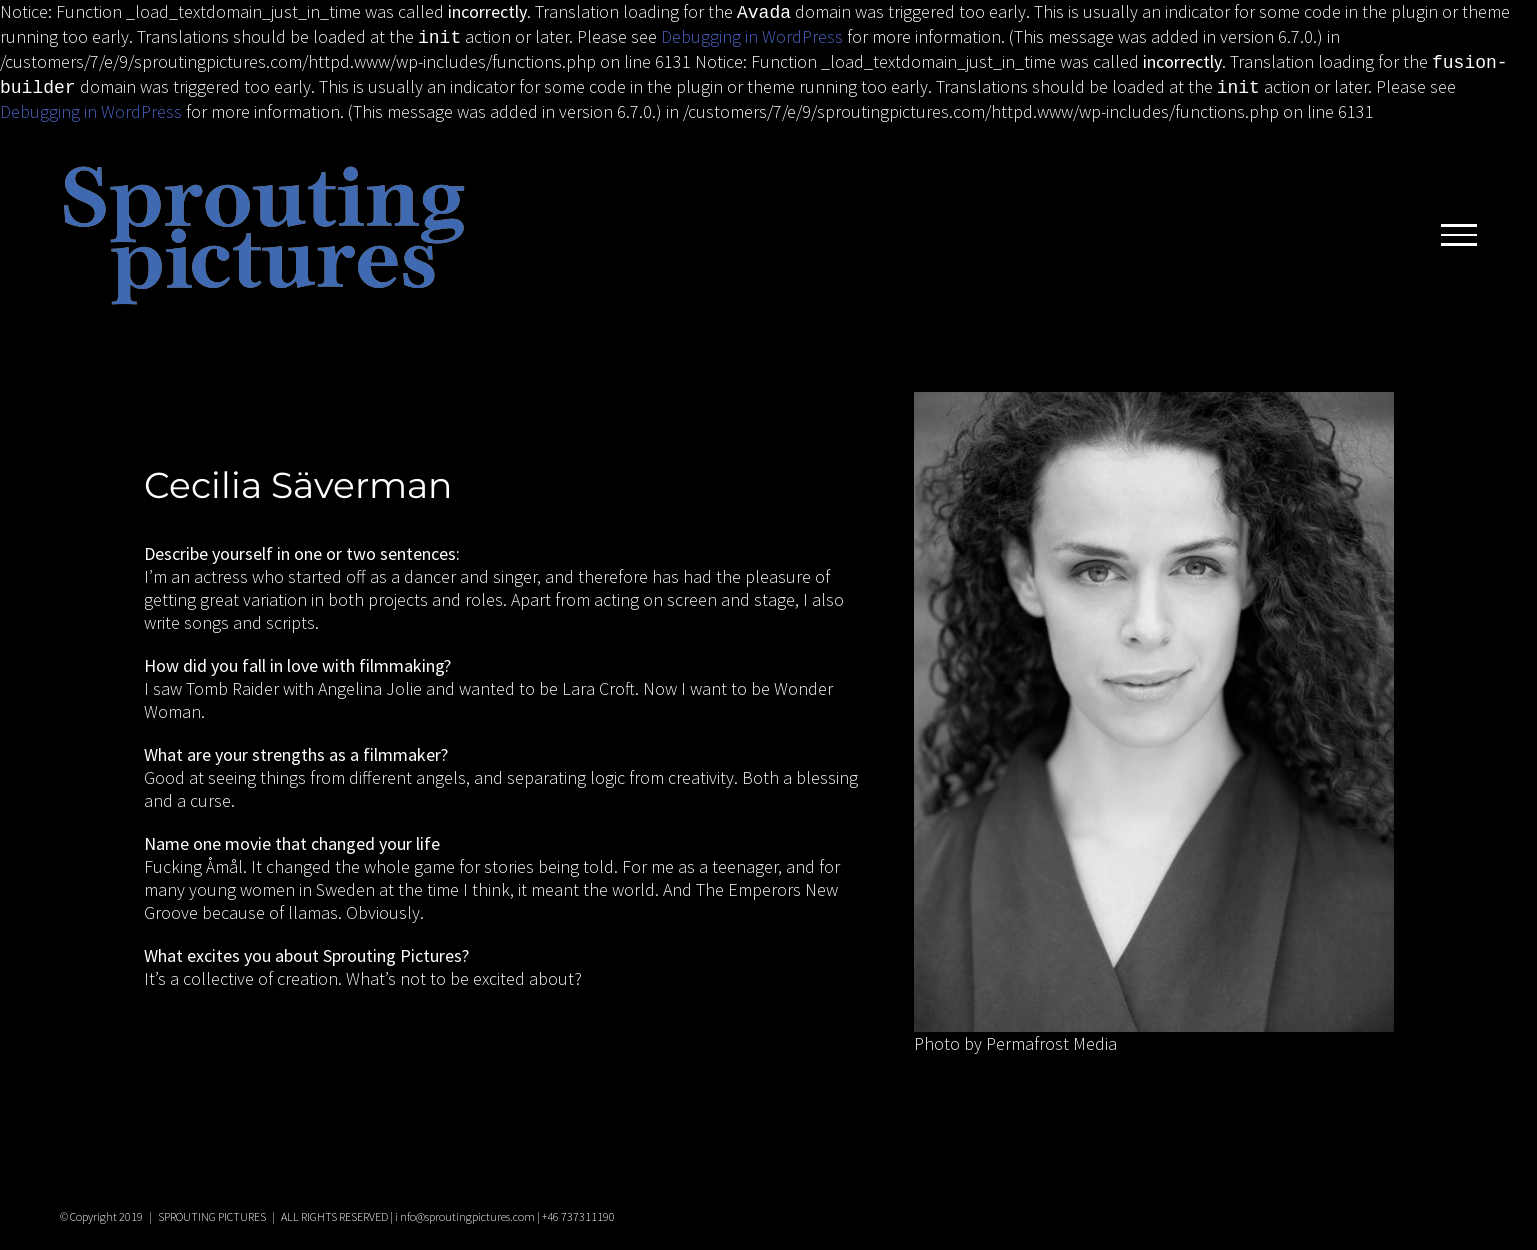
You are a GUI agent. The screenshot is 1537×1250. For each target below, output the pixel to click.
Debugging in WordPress (752, 34)
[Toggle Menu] (1459, 227)
